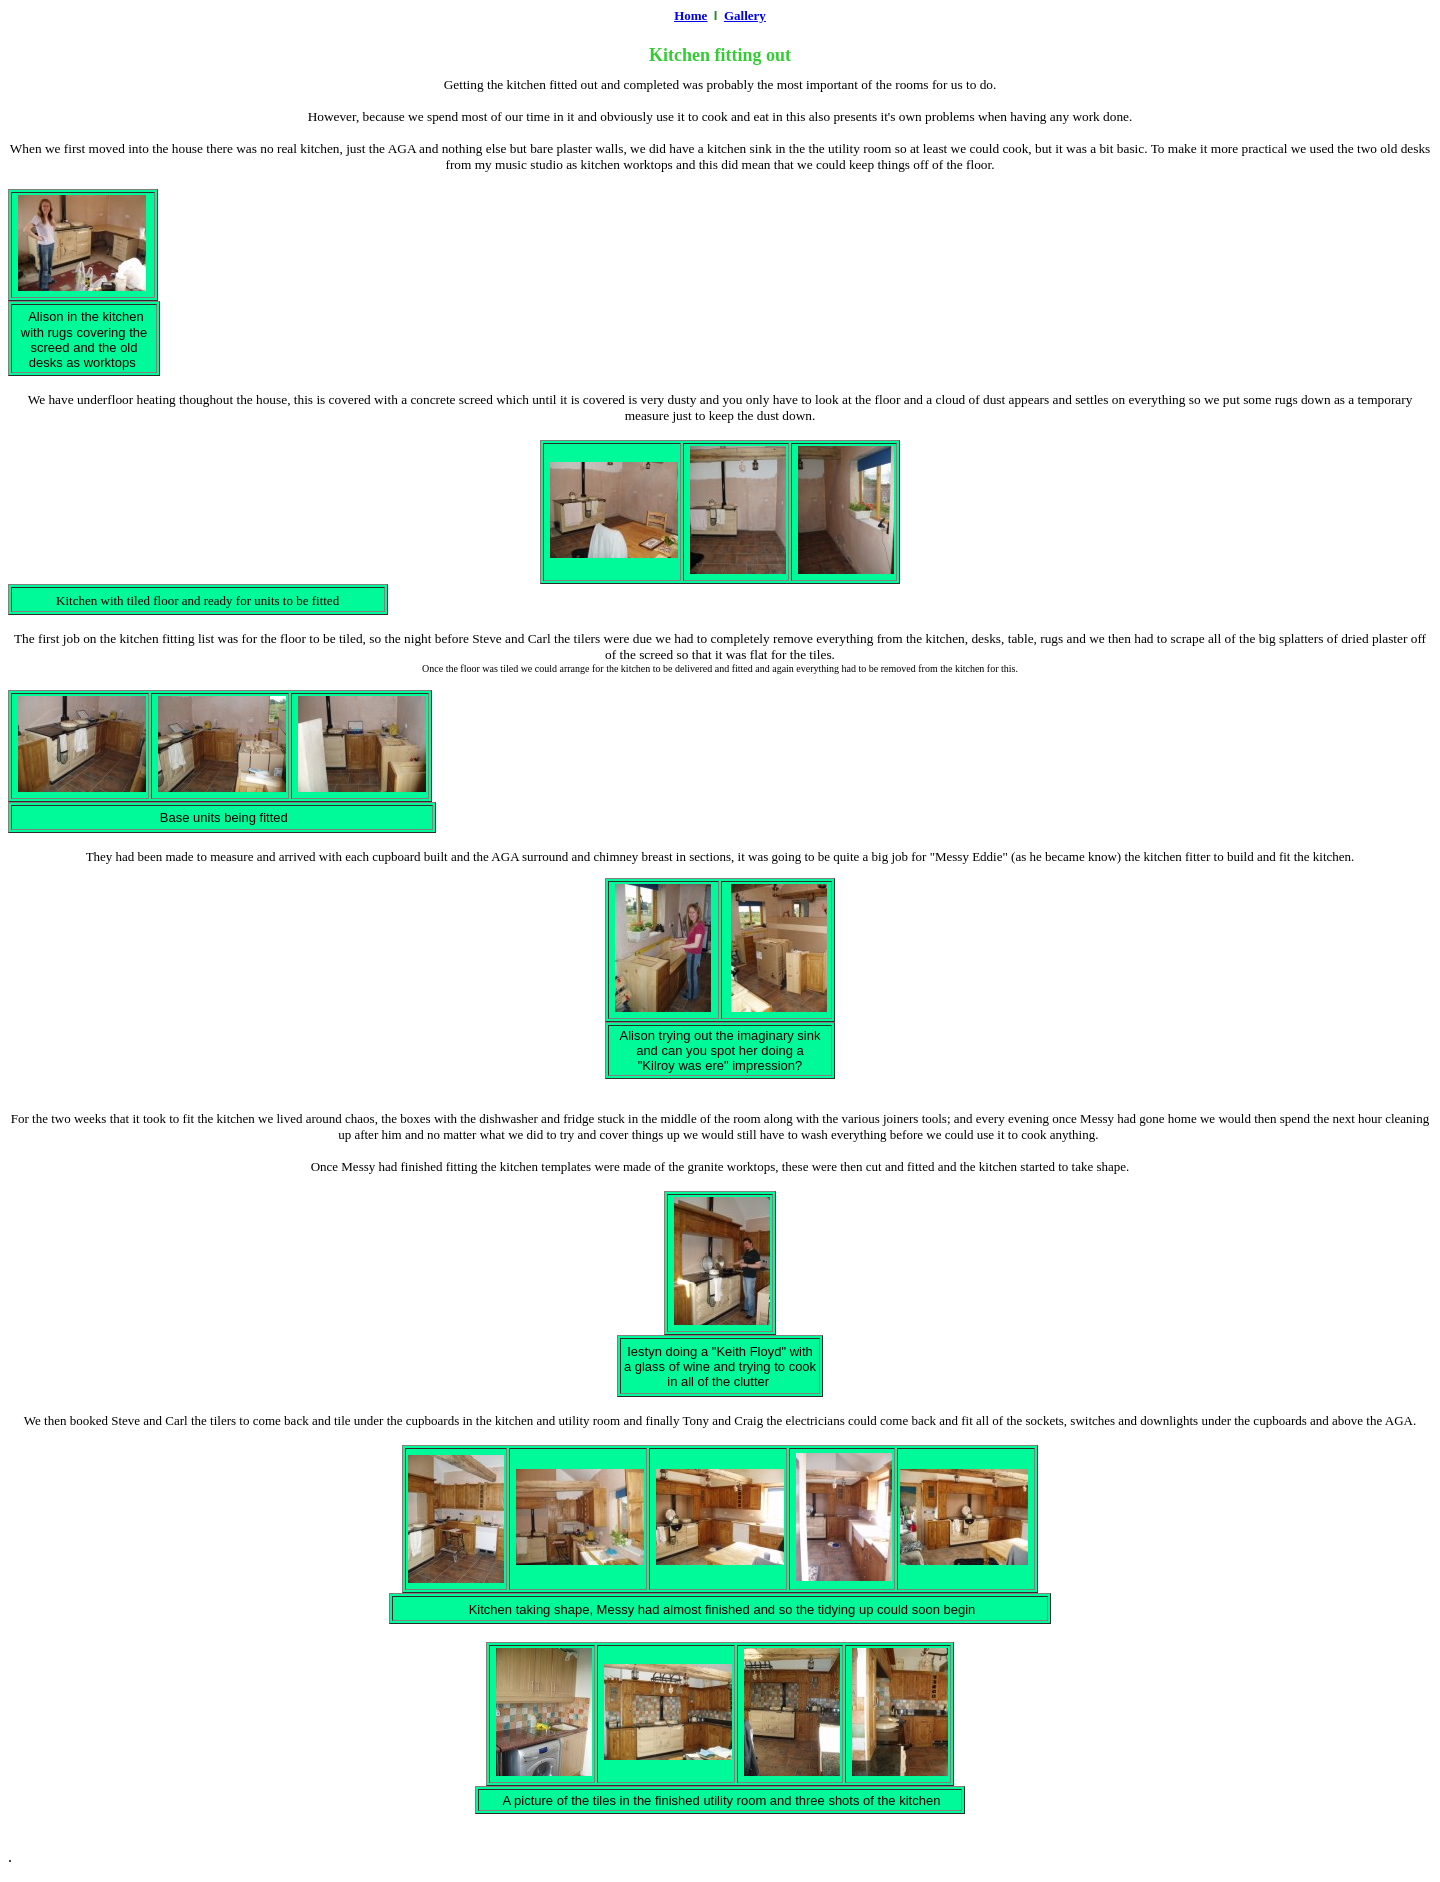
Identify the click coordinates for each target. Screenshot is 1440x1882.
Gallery (745, 15)
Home (690, 15)
